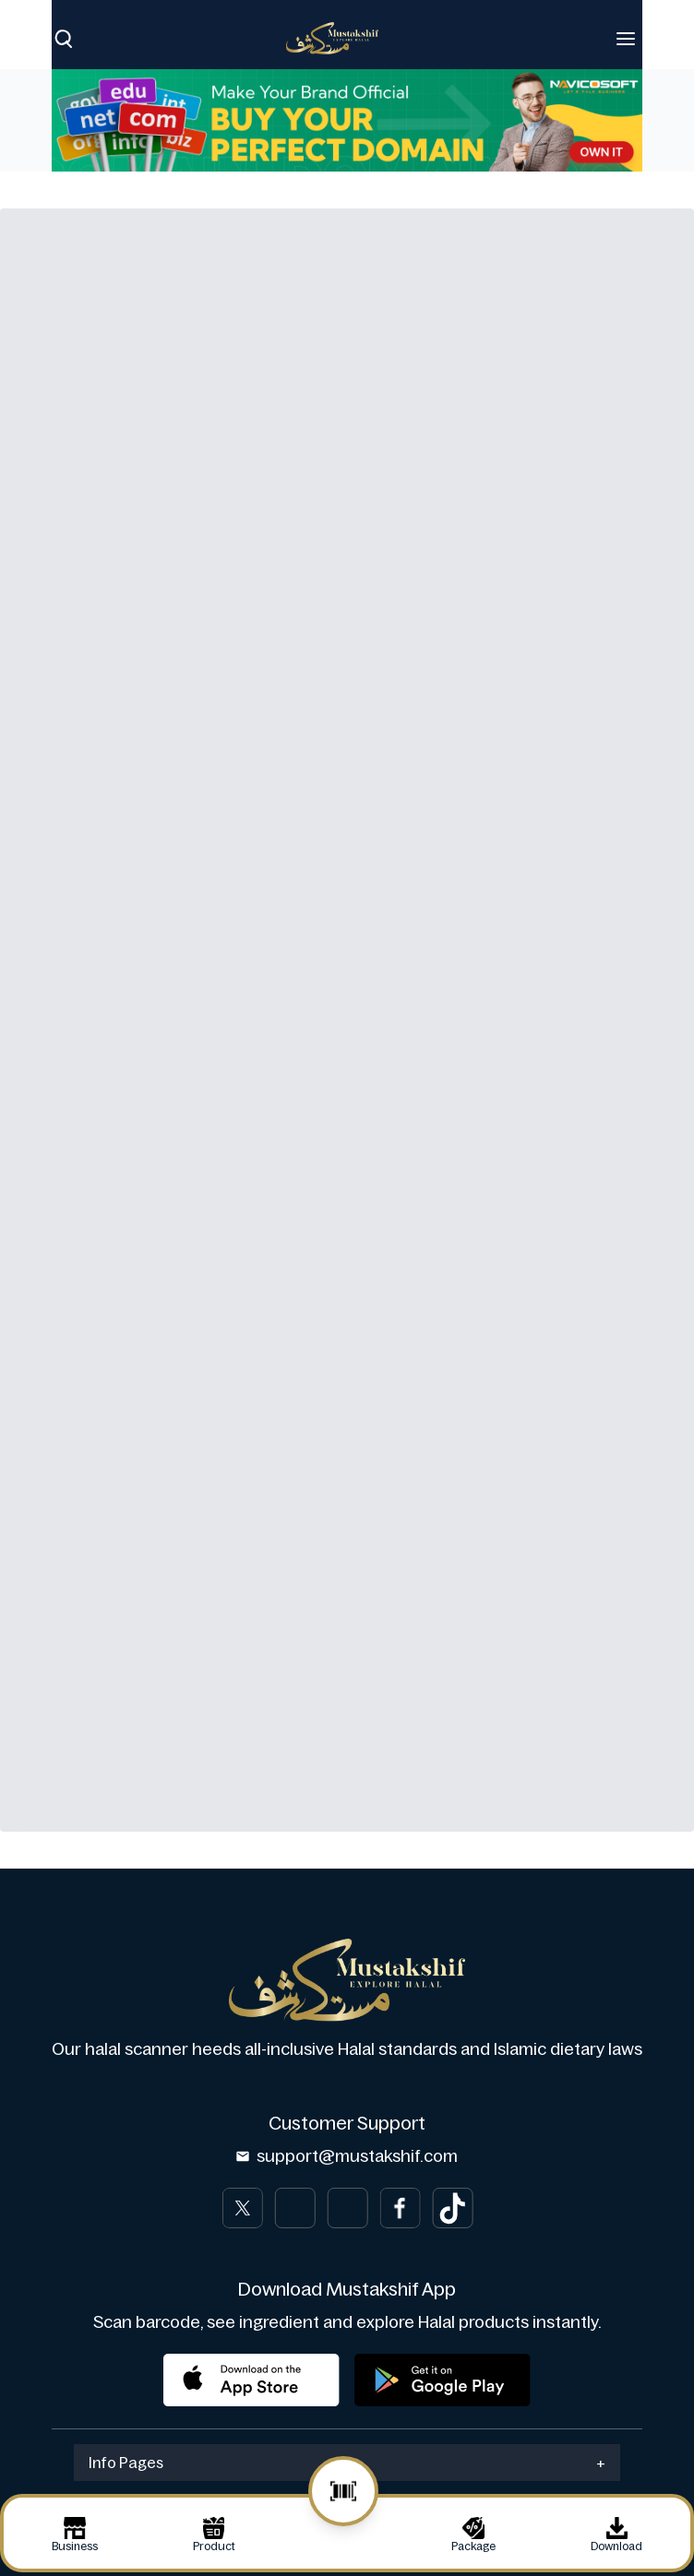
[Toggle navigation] (625, 38)
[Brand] (341, 38)
